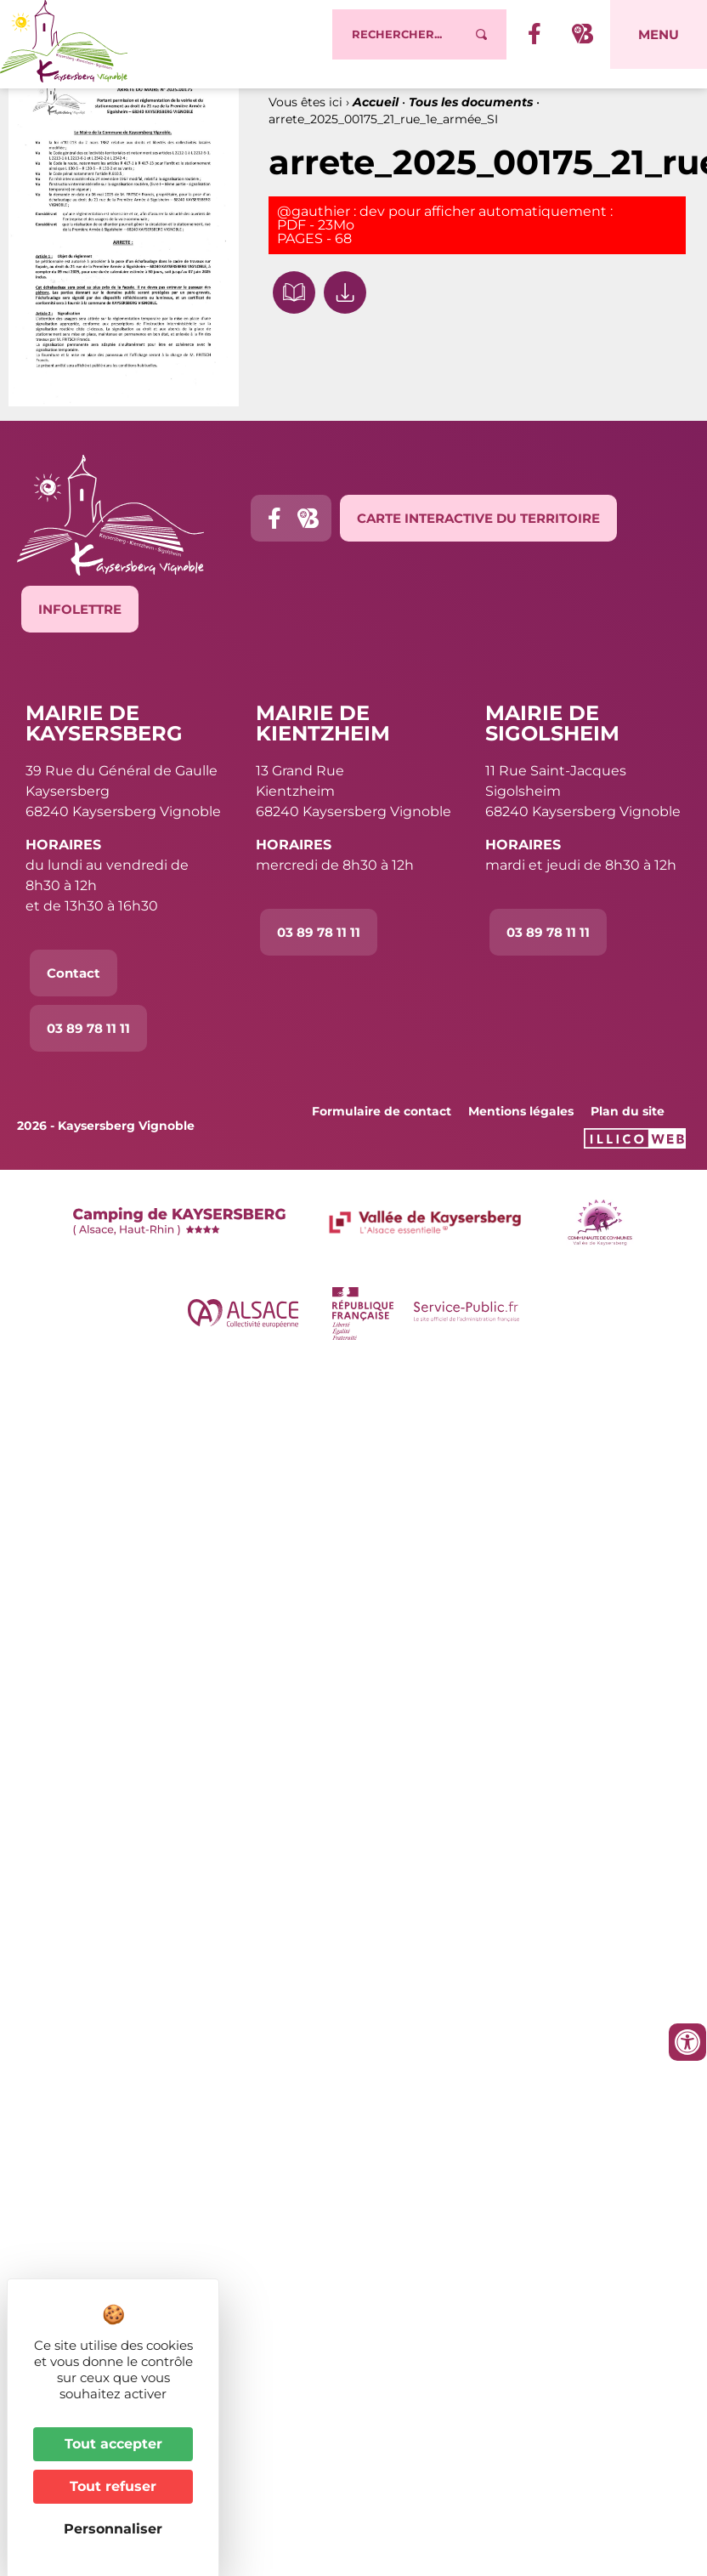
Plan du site (628, 1127)
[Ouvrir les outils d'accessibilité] (687, 2042)
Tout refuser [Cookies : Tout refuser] (113, 2486)
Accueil (376, 118)
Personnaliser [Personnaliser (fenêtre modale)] (113, 2529)
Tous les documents (471, 118)
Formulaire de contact (381, 1127)
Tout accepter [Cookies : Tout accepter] (113, 2444)
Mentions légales (521, 1127)
